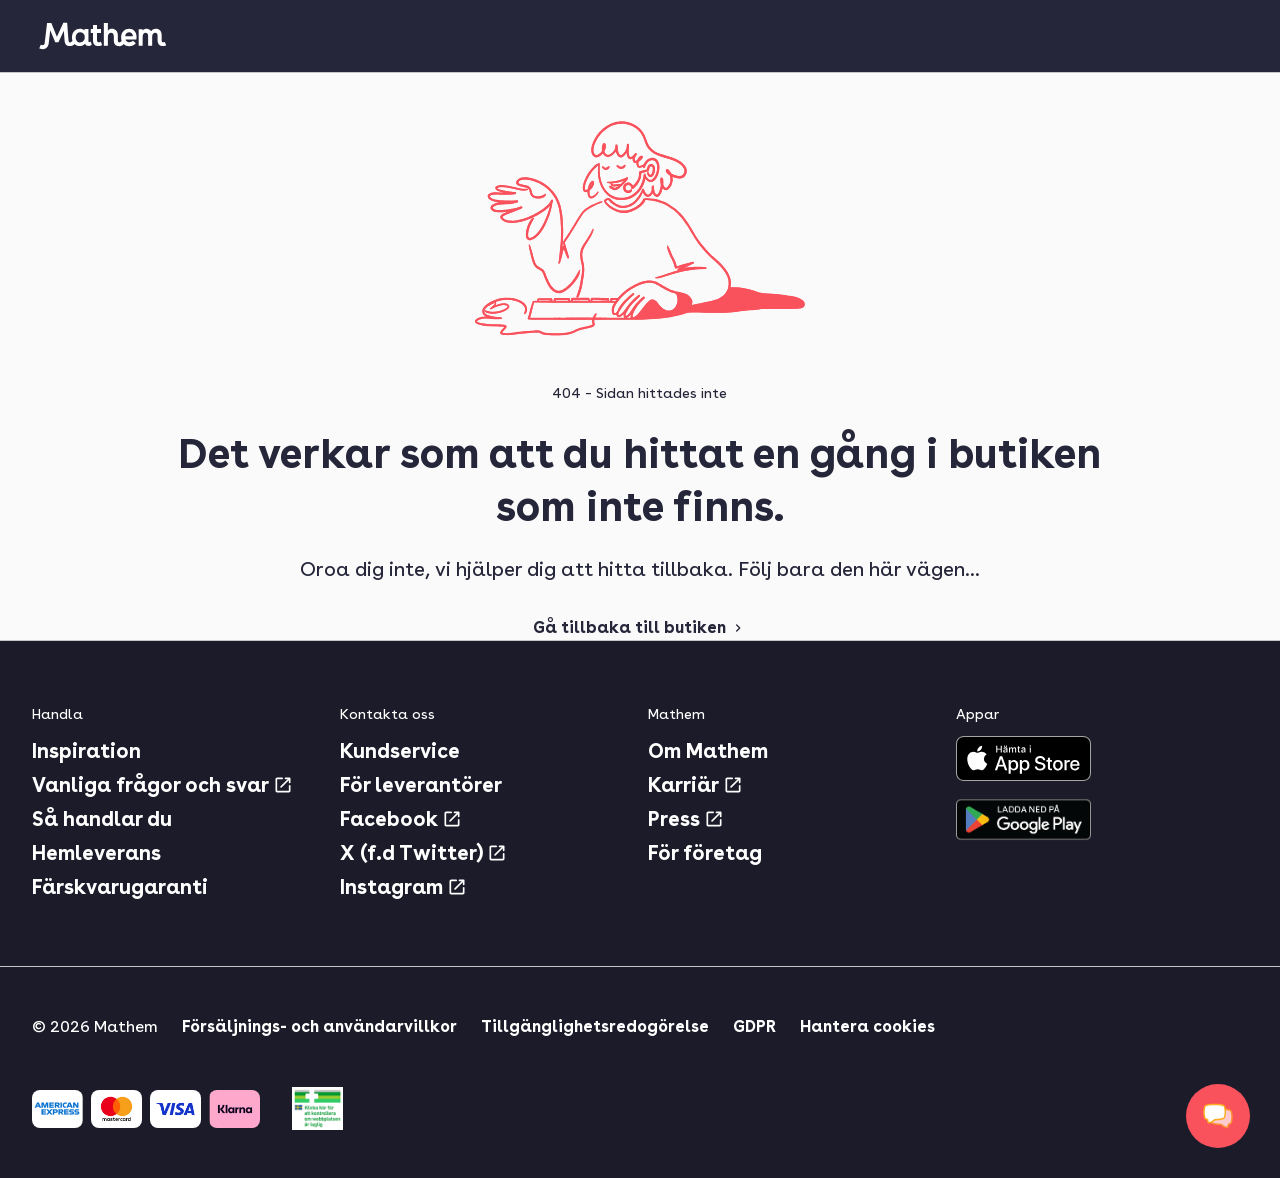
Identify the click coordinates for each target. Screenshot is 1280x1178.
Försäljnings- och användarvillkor (319, 1026)
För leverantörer (421, 785)
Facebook (401, 819)
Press (686, 819)
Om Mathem (708, 751)
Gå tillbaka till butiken (639, 627)
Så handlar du (102, 819)
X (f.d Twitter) (423, 853)
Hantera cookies (867, 1026)
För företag (705, 853)
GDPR (754, 1026)
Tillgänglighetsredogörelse (595, 1026)
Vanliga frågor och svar (162, 785)
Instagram (403, 887)
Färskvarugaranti (120, 887)
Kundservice (400, 751)
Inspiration (86, 751)
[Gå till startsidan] (102, 36)
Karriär (695, 785)
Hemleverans (96, 853)
